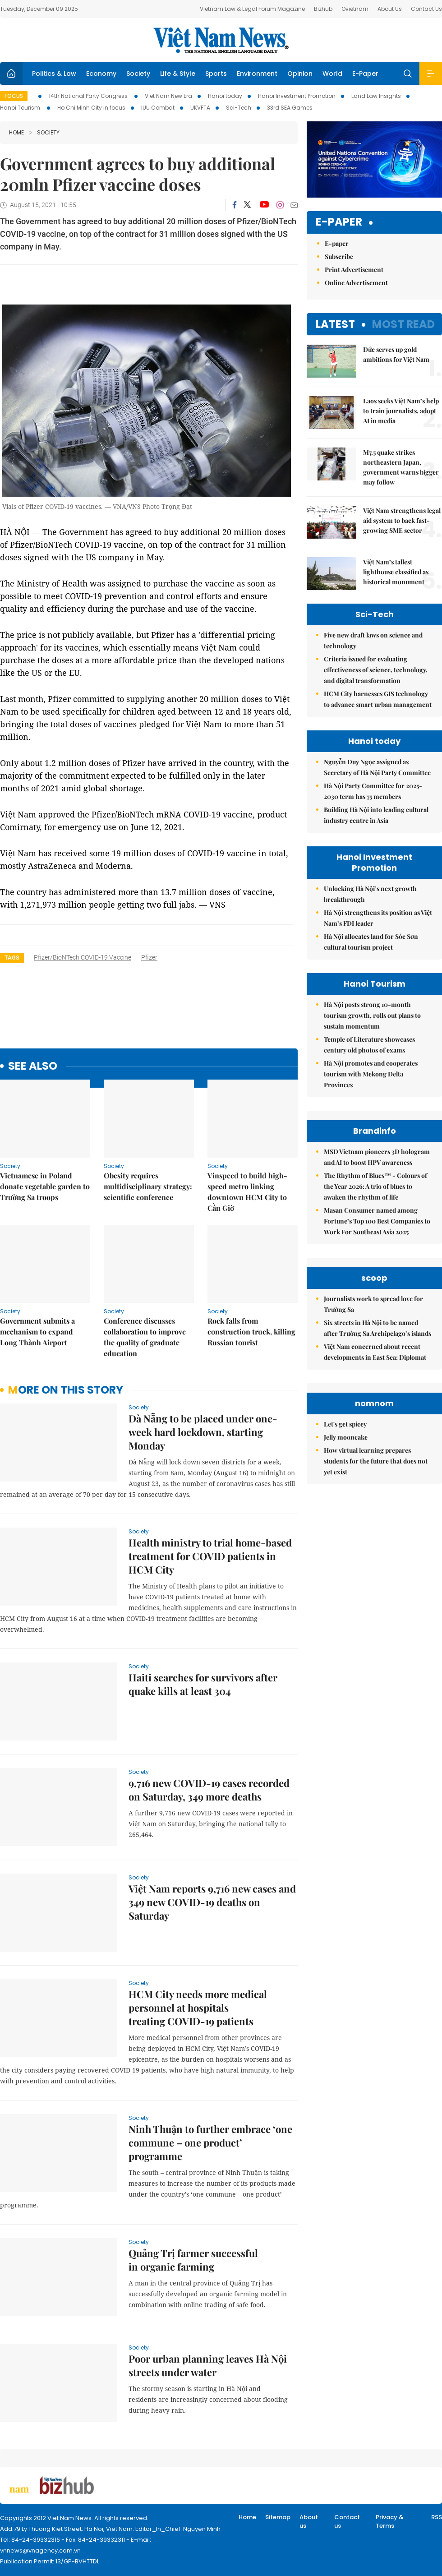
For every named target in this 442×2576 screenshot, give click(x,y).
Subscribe (339, 256)
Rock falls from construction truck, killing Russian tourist (251, 1331)
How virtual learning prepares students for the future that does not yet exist (376, 1461)
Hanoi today (225, 96)
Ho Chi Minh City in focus (91, 107)
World (332, 73)
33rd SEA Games (290, 107)
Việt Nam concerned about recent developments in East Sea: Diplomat (375, 1352)
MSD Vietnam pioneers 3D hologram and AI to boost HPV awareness (377, 1157)
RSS (436, 2517)
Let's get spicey (345, 1424)
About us (308, 2521)
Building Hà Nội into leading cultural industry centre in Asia (376, 815)
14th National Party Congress (89, 96)
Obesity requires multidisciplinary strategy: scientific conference (148, 1186)
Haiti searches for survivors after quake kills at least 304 (203, 1684)
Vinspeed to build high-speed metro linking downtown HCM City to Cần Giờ (247, 1192)
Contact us (347, 2521)
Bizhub (323, 9)
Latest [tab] (335, 324)
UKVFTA (200, 107)
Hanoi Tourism (20, 107)
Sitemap (277, 2517)
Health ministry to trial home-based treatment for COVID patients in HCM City (210, 1556)
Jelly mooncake (346, 1437)
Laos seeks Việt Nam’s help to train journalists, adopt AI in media (401, 411)
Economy (101, 73)
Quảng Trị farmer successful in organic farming (193, 2259)
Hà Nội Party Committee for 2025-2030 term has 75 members (373, 791)
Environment (257, 73)
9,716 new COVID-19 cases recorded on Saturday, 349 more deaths (209, 1789)
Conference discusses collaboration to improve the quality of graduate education (145, 1337)
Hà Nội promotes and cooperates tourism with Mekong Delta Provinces (371, 1074)
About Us (390, 9)
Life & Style (177, 73)
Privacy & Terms (390, 2521)
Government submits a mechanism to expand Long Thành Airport (37, 1331)
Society (138, 73)
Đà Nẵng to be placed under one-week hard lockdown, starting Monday (203, 1432)
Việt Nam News (221, 40)
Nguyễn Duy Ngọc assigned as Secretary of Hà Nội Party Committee (377, 767)
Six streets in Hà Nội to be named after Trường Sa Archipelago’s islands (377, 1328)
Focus (14, 96)
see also (32, 1066)
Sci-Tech (238, 107)
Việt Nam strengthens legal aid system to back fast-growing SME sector (402, 520)
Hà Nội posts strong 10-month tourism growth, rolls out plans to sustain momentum (372, 1015)
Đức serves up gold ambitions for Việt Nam (396, 354)
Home (16, 132)
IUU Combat (158, 107)
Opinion (300, 73)
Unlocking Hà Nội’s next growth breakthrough (370, 894)
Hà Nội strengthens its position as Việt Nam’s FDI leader (378, 918)
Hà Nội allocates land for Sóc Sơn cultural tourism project (371, 941)
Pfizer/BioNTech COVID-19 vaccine (82, 957)
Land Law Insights (376, 96)
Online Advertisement (356, 282)
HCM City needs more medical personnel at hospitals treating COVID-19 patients (198, 2007)
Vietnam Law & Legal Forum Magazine (252, 9)
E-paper (339, 222)
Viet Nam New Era (168, 96)
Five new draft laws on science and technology (373, 640)
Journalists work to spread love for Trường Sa (373, 1304)
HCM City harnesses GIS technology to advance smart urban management (378, 699)
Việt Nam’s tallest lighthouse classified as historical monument (395, 572)
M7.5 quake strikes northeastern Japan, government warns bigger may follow (401, 467)
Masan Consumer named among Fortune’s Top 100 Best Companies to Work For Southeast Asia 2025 (377, 1221)
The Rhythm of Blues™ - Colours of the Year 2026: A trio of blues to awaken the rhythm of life (375, 1186)
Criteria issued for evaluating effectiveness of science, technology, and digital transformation (376, 670)
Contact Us (426, 9)
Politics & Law (54, 73)
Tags (12, 957)
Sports (216, 73)
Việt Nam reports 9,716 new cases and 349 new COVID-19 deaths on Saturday (212, 1902)
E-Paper (365, 73)
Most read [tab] (403, 324)
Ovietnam (354, 9)
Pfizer (149, 957)
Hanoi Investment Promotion (297, 96)
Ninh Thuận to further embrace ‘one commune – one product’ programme (210, 2142)
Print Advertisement (354, 269)
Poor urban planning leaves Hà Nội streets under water (208, 2365)
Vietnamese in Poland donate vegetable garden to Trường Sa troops (45, 1186)
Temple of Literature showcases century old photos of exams (369, 1044)
